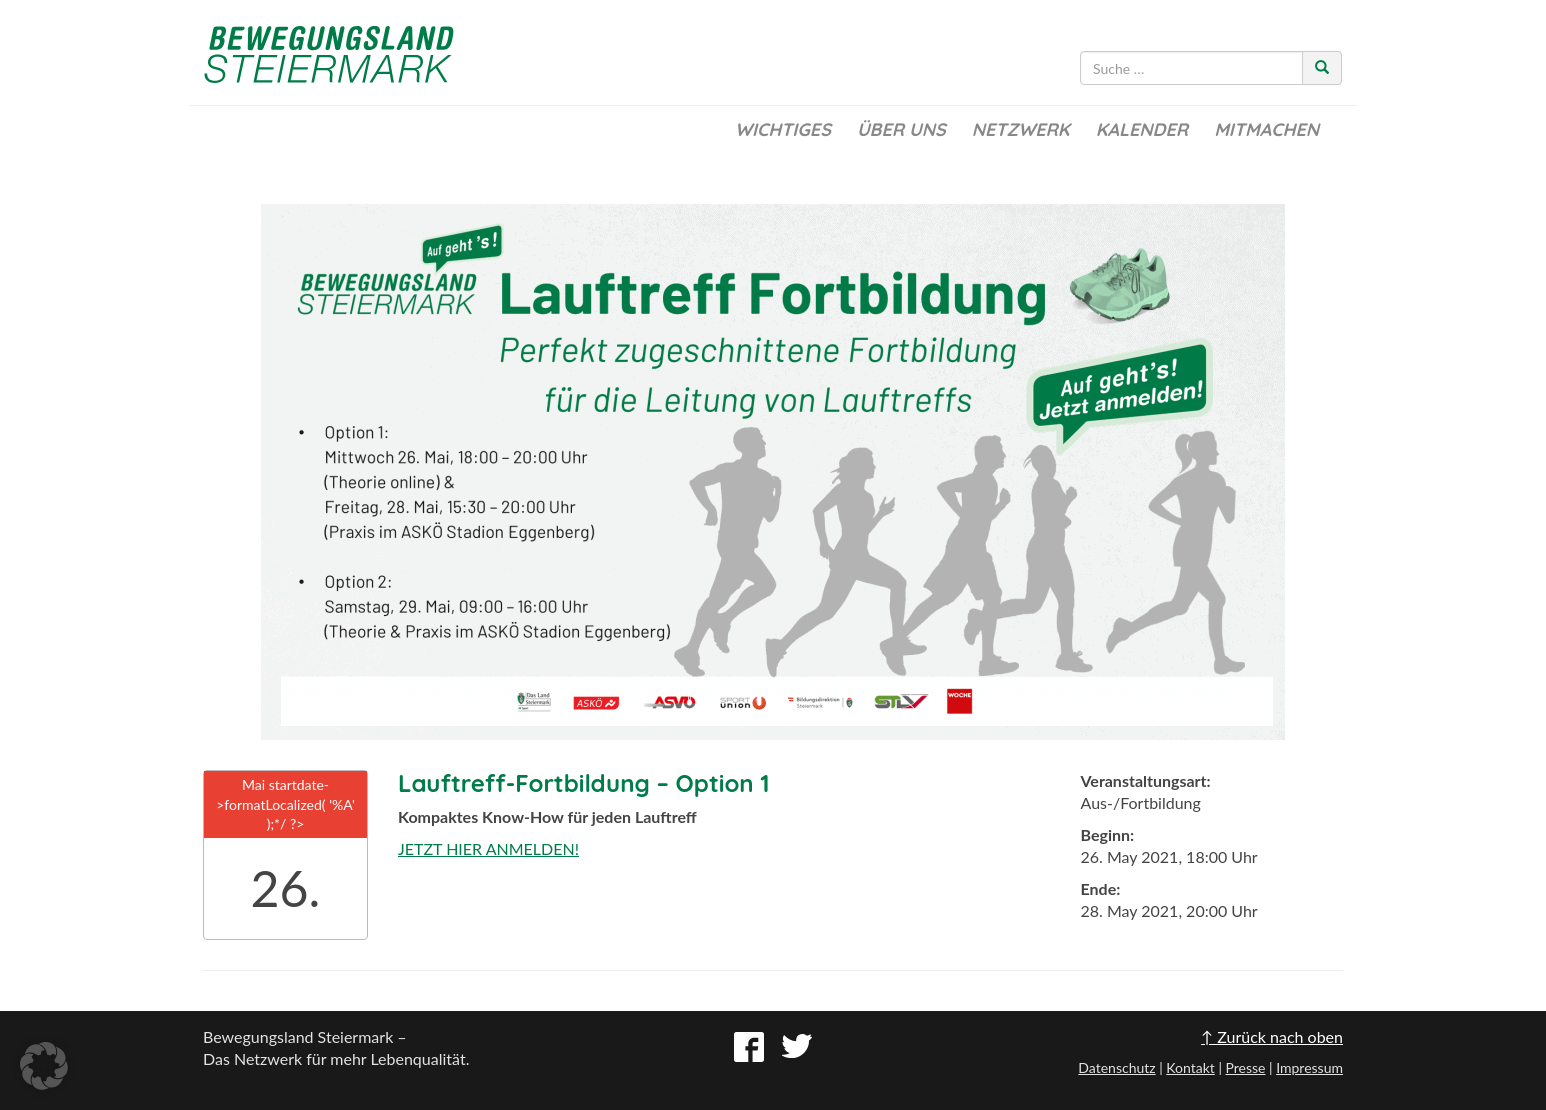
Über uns (901, 129)
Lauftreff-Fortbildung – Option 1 (584, 783)
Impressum (1309, 1067)
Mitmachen (1266, 129)
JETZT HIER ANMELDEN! (488, 848)
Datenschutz (1116, 1067)
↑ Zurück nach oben (1272, 1036)
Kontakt (1190, 1067)
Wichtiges (783, 129)
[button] (44, 1066)
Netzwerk (1021, 129)
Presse (1245, 1067)
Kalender (1142, 129)
